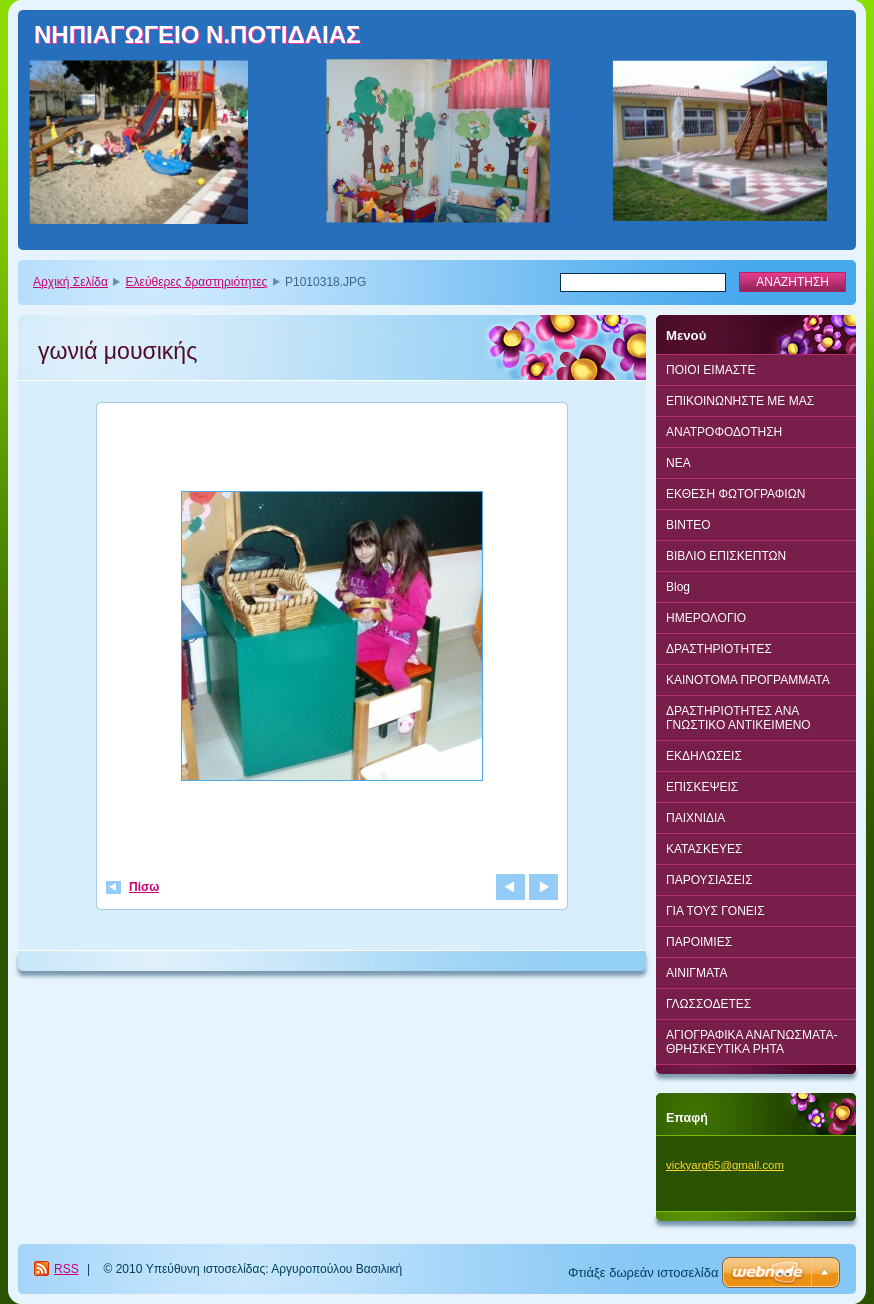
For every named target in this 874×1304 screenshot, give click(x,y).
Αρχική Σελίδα (70, 282)
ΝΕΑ (678, 463)
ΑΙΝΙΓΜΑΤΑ (697, 973)
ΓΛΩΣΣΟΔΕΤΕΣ (708, 1004)
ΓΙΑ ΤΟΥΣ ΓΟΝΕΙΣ (715, 911)
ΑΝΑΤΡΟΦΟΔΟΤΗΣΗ (724, 432)
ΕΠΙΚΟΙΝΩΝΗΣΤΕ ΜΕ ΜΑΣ (740, 401)
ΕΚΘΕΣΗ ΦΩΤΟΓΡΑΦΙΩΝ (735, 494)
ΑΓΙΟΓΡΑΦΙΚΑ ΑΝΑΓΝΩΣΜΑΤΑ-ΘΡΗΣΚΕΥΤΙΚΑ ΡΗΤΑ (751, 1042)
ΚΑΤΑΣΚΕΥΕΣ (704, 849)
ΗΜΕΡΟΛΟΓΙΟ (706, 618)
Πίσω (144, 887)
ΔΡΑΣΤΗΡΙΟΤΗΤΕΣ (719, 649)
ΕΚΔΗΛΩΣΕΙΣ (704, 756)
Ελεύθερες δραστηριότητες (197, 282)
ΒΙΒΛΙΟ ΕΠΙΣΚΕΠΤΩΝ (726, 556)
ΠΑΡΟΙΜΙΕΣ (699, 942)
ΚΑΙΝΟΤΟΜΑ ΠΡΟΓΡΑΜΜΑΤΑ (748, 680)
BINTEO (688, 525)
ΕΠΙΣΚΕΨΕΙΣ (702, 787)
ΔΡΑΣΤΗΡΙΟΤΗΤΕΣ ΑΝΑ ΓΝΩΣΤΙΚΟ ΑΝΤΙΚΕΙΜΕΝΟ (738, 718)
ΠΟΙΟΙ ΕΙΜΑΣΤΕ (710, 370)
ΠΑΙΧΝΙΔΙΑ (695, 818)
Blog (678, 587)
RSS (66, 1269)
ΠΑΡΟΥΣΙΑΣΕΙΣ (709, 880)
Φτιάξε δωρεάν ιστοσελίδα (643, 1272)
